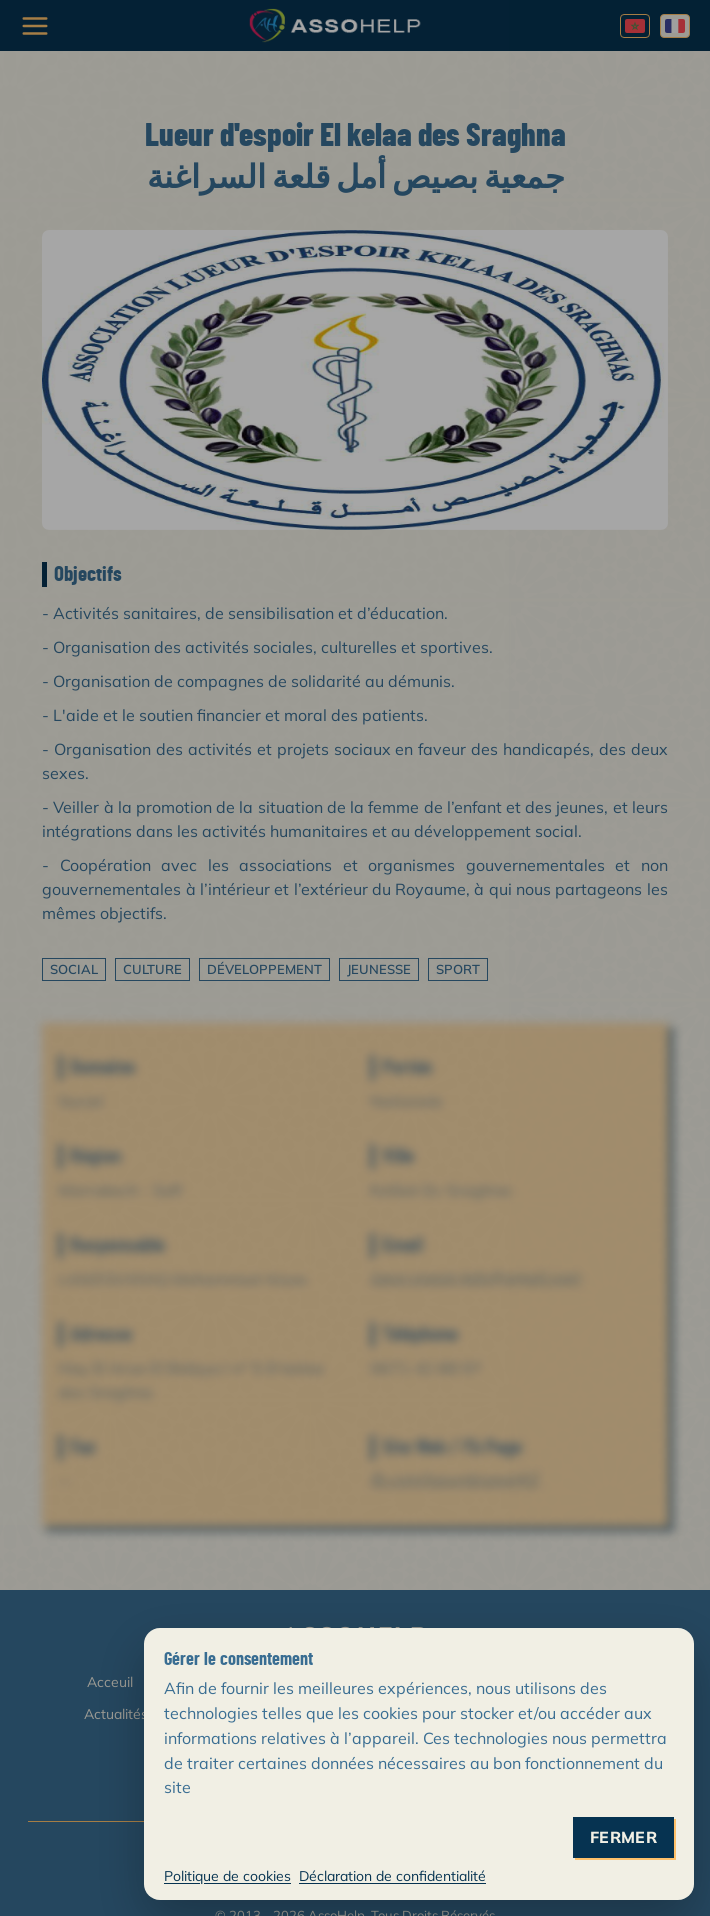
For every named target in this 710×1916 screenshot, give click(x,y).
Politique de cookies (227, 1876)
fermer (623, 1837)
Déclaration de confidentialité (392, 1876)
